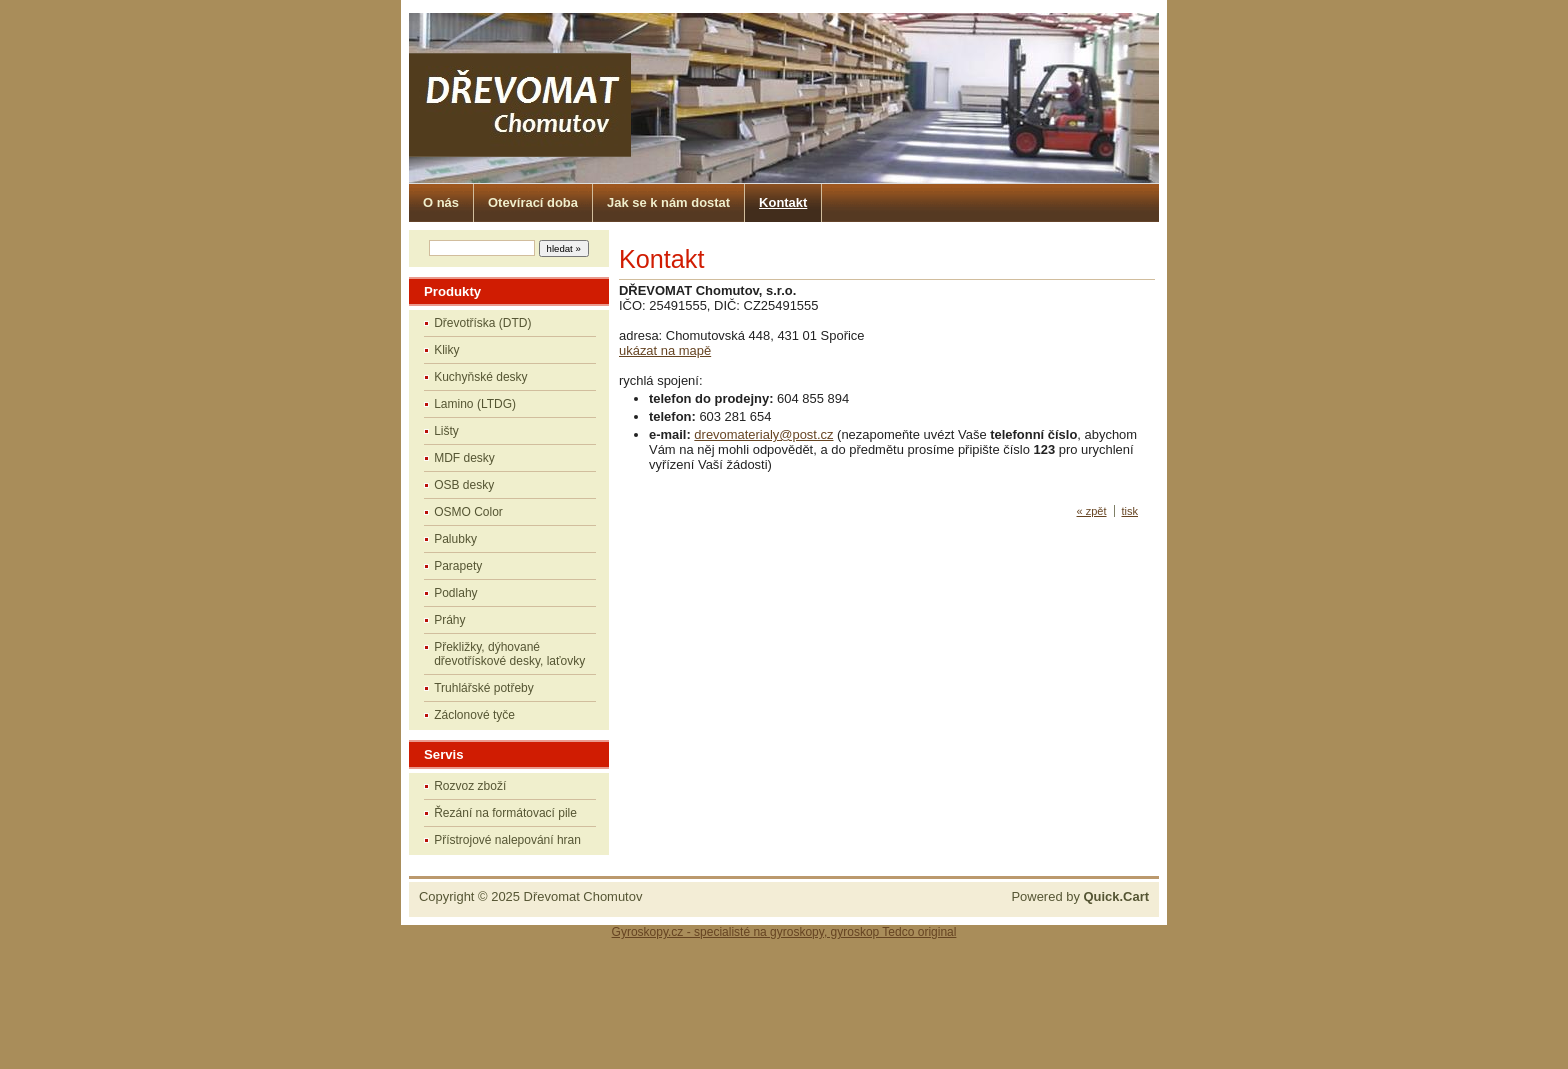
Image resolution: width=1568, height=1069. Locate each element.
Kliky (446, 350)
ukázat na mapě (665, 350)
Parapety (458, 566)
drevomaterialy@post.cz (763, 434)
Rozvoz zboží (470, 786)
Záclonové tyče (474, 715)
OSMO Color (468, 512)
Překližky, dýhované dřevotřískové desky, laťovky (509, 654)
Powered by (1080, 896)
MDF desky (464, 458)
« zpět (1092, 511)
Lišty (446, 431)
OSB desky (464, 485)
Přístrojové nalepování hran (507, 840)
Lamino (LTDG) (475, 404)
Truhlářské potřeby (484, 688)
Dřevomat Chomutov (583, 896)
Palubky (455, 539)
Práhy (449, 620)
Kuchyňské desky (480, 377)
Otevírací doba (533, 202)
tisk (1130, 511)
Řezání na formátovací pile (505, 813)
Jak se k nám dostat (668, 202)
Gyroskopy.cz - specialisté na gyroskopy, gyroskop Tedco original (784, 932)
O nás (441, 202)
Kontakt (783, 202)
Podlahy (455, 593)
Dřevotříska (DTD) (482, 323)
